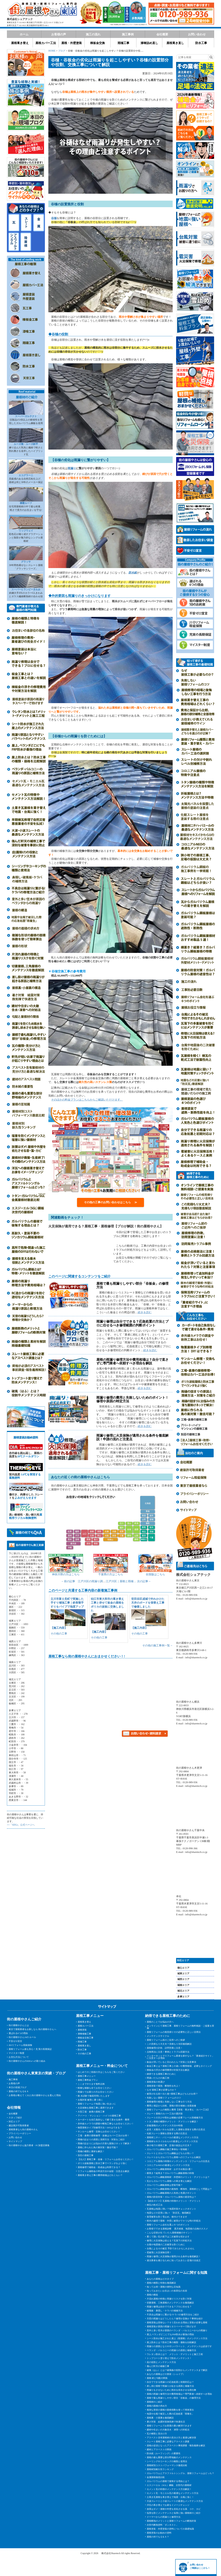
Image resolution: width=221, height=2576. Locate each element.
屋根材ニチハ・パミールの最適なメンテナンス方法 (172, 2137)
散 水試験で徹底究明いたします (94, 2096)
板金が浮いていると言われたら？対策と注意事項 (171, 2062)
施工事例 (128, 34)
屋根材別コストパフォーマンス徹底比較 (167, 2465)
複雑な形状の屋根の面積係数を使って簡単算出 (170, 2409)
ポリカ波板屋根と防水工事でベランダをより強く (102, 2163)
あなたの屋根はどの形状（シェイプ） (166, 2374)
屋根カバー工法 (45, 43)
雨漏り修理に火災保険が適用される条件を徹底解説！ (174, 2256)
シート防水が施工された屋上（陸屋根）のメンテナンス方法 (177, 2338)
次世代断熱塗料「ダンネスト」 (162, 2525)
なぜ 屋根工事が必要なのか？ (161, 2090)
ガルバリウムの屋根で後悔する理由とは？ (168, 2481)
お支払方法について (19, 2057)
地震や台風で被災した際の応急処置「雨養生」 (170, 2413)
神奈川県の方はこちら (66, 1574)
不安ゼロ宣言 (15, 2041)
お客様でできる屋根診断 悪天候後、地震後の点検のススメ (179, 2228)
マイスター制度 (16, 2053)
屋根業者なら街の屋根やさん (23, 2129)
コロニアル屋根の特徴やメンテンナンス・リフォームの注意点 (178, 2161)
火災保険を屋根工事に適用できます (96, 2107)
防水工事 (201, 43)
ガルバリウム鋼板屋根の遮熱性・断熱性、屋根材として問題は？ (179, 2189)
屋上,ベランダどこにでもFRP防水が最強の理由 (170, 2334)
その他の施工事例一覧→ (157, 1645)
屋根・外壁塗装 (71, 43)
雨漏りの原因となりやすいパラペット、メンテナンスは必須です (179, 2346)
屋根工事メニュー (87, 2076)
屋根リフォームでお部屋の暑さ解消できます (169, 2425)
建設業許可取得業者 (19, 2125)
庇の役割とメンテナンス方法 (161, 2362)
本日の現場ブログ (18, 2087)
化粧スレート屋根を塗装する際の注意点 (167, 2133)
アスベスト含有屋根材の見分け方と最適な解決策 (171, 2437)
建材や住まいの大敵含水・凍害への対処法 (168, 2429)
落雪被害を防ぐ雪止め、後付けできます (167, 2216)
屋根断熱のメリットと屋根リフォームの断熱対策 (171, 2521)
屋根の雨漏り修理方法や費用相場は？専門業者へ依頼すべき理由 (179, 2394)
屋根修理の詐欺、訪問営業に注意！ (165, 2048)
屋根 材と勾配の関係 (157, 2378)
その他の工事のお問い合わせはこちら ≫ (110, 1202)
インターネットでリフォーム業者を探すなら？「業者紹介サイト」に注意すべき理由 (180, 2057)
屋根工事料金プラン (88, 2080)
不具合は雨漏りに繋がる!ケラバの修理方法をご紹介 (173, 2314)
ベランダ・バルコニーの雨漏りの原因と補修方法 (171, 2350)
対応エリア (14, 2121)
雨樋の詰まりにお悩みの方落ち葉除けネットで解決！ (105, 2143)
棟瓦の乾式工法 (154, 2205)
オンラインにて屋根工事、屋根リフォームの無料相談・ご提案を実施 (180, 2027)
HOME (51, 51)
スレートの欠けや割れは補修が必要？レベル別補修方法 (175, 2117)
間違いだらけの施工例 (158, 2078)
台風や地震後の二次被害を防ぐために (166, 2244)
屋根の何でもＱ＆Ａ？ (158, 2536)
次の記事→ (144, 1581)
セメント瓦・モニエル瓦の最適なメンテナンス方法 (172, 2493)
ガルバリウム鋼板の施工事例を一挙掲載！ (168, 2149)
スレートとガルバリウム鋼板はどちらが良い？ (170, 2153)
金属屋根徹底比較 (156, 2477)
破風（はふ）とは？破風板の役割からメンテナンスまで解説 (177, 2370)
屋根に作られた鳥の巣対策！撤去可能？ (98, 2147)
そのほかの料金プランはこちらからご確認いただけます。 (87, 1099)
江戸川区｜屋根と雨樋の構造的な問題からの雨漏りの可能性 (121, 1581)
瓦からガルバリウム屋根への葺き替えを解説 (169, 2181)
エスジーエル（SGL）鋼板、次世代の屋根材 (169, 2485)
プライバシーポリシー (20, 2133)
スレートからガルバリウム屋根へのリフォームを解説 (174, 2157)
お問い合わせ (197, 34)
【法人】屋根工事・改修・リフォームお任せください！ (106, 2159)
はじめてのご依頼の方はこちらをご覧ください (101, 2072)
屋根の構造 (152, 2294)
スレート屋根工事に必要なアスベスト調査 (168, 2441)
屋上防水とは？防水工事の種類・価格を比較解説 (171, 2342)
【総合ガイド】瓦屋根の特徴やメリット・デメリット (174, 2201)
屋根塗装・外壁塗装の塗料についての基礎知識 (170, 2529)
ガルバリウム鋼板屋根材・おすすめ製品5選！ (170, 2169)
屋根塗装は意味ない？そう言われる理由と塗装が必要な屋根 (177, 2322)
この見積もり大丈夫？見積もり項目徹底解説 (169, 2044)
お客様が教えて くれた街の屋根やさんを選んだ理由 (35, 2095)
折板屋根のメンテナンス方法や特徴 (165, 2125)
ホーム (24, 34)
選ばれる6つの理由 (18, 2033)
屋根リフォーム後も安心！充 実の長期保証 (30, 2049)
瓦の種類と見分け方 (157, 2433)
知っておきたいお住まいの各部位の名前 (167, 2290)
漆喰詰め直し (149, 43)
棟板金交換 (97, 43)
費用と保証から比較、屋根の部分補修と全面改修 (171, 2105)
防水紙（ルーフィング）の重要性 (163, 2453)
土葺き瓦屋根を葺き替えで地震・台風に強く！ (170, 2497)
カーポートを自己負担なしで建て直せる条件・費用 (103, 2119)
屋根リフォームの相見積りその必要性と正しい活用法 (174, 2032)
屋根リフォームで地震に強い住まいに (97, 2103)
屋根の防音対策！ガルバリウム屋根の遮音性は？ (171, 2197)
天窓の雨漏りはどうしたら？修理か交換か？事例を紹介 (175, 2318)
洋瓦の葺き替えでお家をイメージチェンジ (168, 2505)
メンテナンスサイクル (158, 2036)
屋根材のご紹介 (154, 2402)
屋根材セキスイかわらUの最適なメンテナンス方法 (172, 2141)
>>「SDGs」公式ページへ (21, 1825)
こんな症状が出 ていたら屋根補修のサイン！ (169, 2232)
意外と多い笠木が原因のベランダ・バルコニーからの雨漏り (177, 2330)
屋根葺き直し (175, 43)
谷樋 (54, 218)
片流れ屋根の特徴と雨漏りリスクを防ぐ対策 (169, 2298)
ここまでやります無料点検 (91, 2084)
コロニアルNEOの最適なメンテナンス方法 (168, 2165)
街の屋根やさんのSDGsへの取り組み (27, 2061)
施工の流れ (93, 34)
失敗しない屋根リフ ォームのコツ (164, 2097)
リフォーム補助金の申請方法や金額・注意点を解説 (103, 2171)
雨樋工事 (123, 43)
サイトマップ (15, 2141)
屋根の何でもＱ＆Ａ (19, 2091)
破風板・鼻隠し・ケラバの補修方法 (165, 2310)
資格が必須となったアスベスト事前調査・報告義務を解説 (176, 2445)
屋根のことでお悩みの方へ (160, 2022)
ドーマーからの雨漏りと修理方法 (163, 2517)
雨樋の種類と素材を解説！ (91, 2151)
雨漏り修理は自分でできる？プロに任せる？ (169, 2306)
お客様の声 (58, 34)
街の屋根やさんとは (19, 2025)
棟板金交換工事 (85, 2037)
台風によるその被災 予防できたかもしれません (170, 2248)
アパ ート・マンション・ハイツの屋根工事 (99, 2115)
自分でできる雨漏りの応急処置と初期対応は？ (170, 2382)
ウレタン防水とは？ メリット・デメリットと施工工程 (175, 2354)
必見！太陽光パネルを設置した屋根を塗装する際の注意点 (176, 2129)
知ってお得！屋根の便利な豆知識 (163, 2287)
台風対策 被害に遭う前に (90, 2100)
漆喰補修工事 (84, 2033)
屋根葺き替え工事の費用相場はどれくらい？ (100, 2175)
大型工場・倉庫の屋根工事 (91, 2111)
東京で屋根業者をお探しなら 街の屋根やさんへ (32, 2029)
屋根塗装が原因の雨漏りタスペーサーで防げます (171, 2326)
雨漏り (72, 468)
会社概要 (162, 34)
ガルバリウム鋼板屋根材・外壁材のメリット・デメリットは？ (178, 2177)
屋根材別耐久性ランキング (160, 2469)
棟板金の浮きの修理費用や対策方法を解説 (168, 2070)
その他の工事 (84, 2053)
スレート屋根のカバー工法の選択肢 (165, 2113)
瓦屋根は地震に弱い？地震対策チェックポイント (171, 2209)
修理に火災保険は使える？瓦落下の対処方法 (169, 2240)
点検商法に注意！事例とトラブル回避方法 (168, 2052)
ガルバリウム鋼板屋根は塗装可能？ (165, 2185)
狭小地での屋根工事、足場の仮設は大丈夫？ (169, 2145)
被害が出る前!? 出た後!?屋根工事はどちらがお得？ (172, 2093)
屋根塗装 (82, 2029)
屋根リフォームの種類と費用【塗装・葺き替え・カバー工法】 (178, 2109)
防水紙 (132, 572)
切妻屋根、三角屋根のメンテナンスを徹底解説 (170, 2302)
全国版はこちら (155, 1574)
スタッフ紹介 (15, 2117)
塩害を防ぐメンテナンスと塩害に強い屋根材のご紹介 (174, 2513)
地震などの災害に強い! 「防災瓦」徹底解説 (169, 2212)
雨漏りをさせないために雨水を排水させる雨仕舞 (171, 2390)
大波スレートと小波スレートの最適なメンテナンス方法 (175, 2501)
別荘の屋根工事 (85, 2155)
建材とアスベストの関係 (159, 2449)
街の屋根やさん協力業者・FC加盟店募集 (29, 2145)
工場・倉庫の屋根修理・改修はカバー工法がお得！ (103, 2135)
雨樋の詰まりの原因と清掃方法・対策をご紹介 (101, 2139)
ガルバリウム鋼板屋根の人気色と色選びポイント (171, 2193)
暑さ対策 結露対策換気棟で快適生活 (166, 2421)
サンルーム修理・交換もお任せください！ (99, 2131)
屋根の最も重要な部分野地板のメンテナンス (169, 2457)
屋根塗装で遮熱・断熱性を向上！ (163, 2086)
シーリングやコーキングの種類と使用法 (167, 2461)
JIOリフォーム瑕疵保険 (20, 2045)
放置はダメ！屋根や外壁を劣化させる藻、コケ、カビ (174, 2509)
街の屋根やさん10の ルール (22, 2037)
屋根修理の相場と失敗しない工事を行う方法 (169, 2101)
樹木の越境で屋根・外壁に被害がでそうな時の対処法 (174, 2220)
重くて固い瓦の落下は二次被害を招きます (168, 2236)
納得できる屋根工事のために (161, 2074)
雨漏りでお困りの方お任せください (96, 2092)
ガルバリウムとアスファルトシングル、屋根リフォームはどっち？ (180, 2473)
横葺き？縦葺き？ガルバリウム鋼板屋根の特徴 (170, 2173)
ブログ (61, 51)
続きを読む (145, 1312)
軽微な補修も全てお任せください (94, 2088)
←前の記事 (68, 1581)
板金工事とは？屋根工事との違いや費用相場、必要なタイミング (179, 2066)
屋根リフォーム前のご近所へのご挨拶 (166, 2040)
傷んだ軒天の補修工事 (158, 2366)
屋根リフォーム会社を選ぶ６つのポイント (168, 2224)
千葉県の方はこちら (110, 1574)
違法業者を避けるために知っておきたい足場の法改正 (174, 2260)
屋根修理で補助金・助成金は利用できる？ (99, 2167)
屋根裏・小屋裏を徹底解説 (160, 2417)
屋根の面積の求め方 (157, 2406)
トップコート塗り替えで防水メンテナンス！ (169, 2358)
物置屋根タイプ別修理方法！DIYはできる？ (100, 2127)
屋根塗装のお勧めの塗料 (159, 2532)
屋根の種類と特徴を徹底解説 (161, 2283)
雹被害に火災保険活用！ (159, 2252)
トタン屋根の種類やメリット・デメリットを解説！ (172, 2121)
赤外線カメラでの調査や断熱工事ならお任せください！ (106, 2123)
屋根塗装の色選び (156, 2082)
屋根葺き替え (20, 43)
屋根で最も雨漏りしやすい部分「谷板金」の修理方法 (174, 2398)
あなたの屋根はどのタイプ (160, 2279)
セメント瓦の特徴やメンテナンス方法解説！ (169, 2489)
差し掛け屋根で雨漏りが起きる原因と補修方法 (170, 2386)
